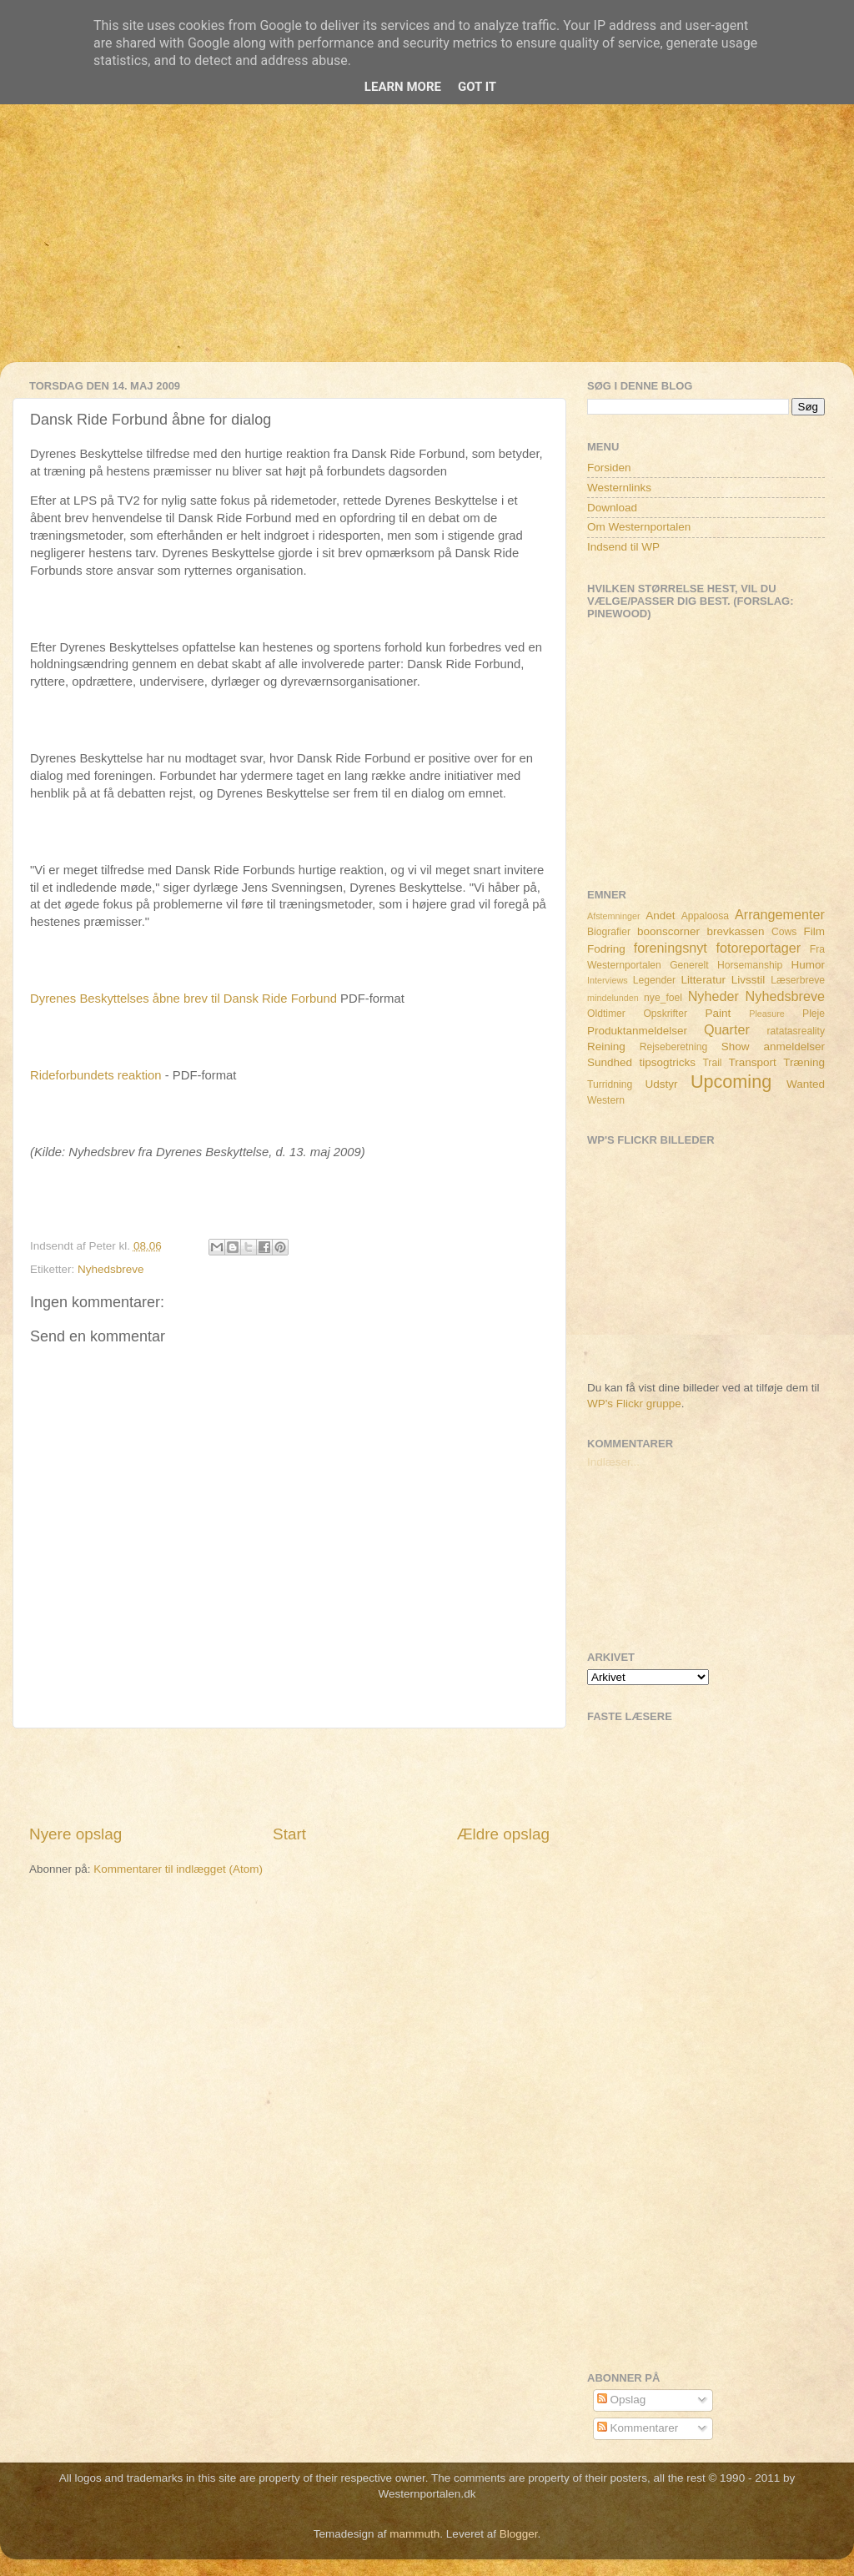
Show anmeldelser (773, 1046)
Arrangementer (780, 914)
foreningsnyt (670, 947)
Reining (606, 1046)
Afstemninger (613, 916)
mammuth (414, 2534)
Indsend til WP (623, 547)
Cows (783, 932)
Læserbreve (798, 980)
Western (606, 1100)
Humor (808, 964)
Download (612, 507)
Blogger (519, 2534)
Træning (804, 1062)
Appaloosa (705, 916)
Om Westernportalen (639, 527)
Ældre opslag (503, 1834)
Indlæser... (613, 1462)
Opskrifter (665, 1013)
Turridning (609, 1084)
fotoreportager (758, 947)
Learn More (402, 86)
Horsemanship (749, 965)
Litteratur (703, 980)
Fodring (606, 949)
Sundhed (609, 1062)
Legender (654, 980)
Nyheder (713, 996)
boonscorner (668, 931)
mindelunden (613, 998)
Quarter (727, 1029)
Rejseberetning (674, 1047)
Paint (718, 1013)
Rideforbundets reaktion (96, 1075)
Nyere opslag (75, 1834)
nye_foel (663, 998)
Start (289, 1834)
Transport (752, 1062)
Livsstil (748, 980)
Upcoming (731, 1081)
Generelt (689, 965)
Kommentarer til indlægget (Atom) (178, 1869)
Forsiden (609, 467)
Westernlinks (619, 487)
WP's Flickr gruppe (634, 1403)
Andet (660, 915)
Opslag (621, 2399)
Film (815, 931)
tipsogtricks (667, 1062)
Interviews (607, 980)
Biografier (608, 932)
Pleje (813, 1013)
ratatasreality (795, 1031)
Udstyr (661, 1084)
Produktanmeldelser (637, 1030)
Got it (477, 86)
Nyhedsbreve (111, 1269)
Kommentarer (638, 2428)
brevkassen (736, 931)
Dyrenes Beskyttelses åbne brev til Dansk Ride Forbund (183, 998)
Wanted (805, 1084)
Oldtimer (606, 1013)
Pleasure (767, 1014)
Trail (711, 1063)
